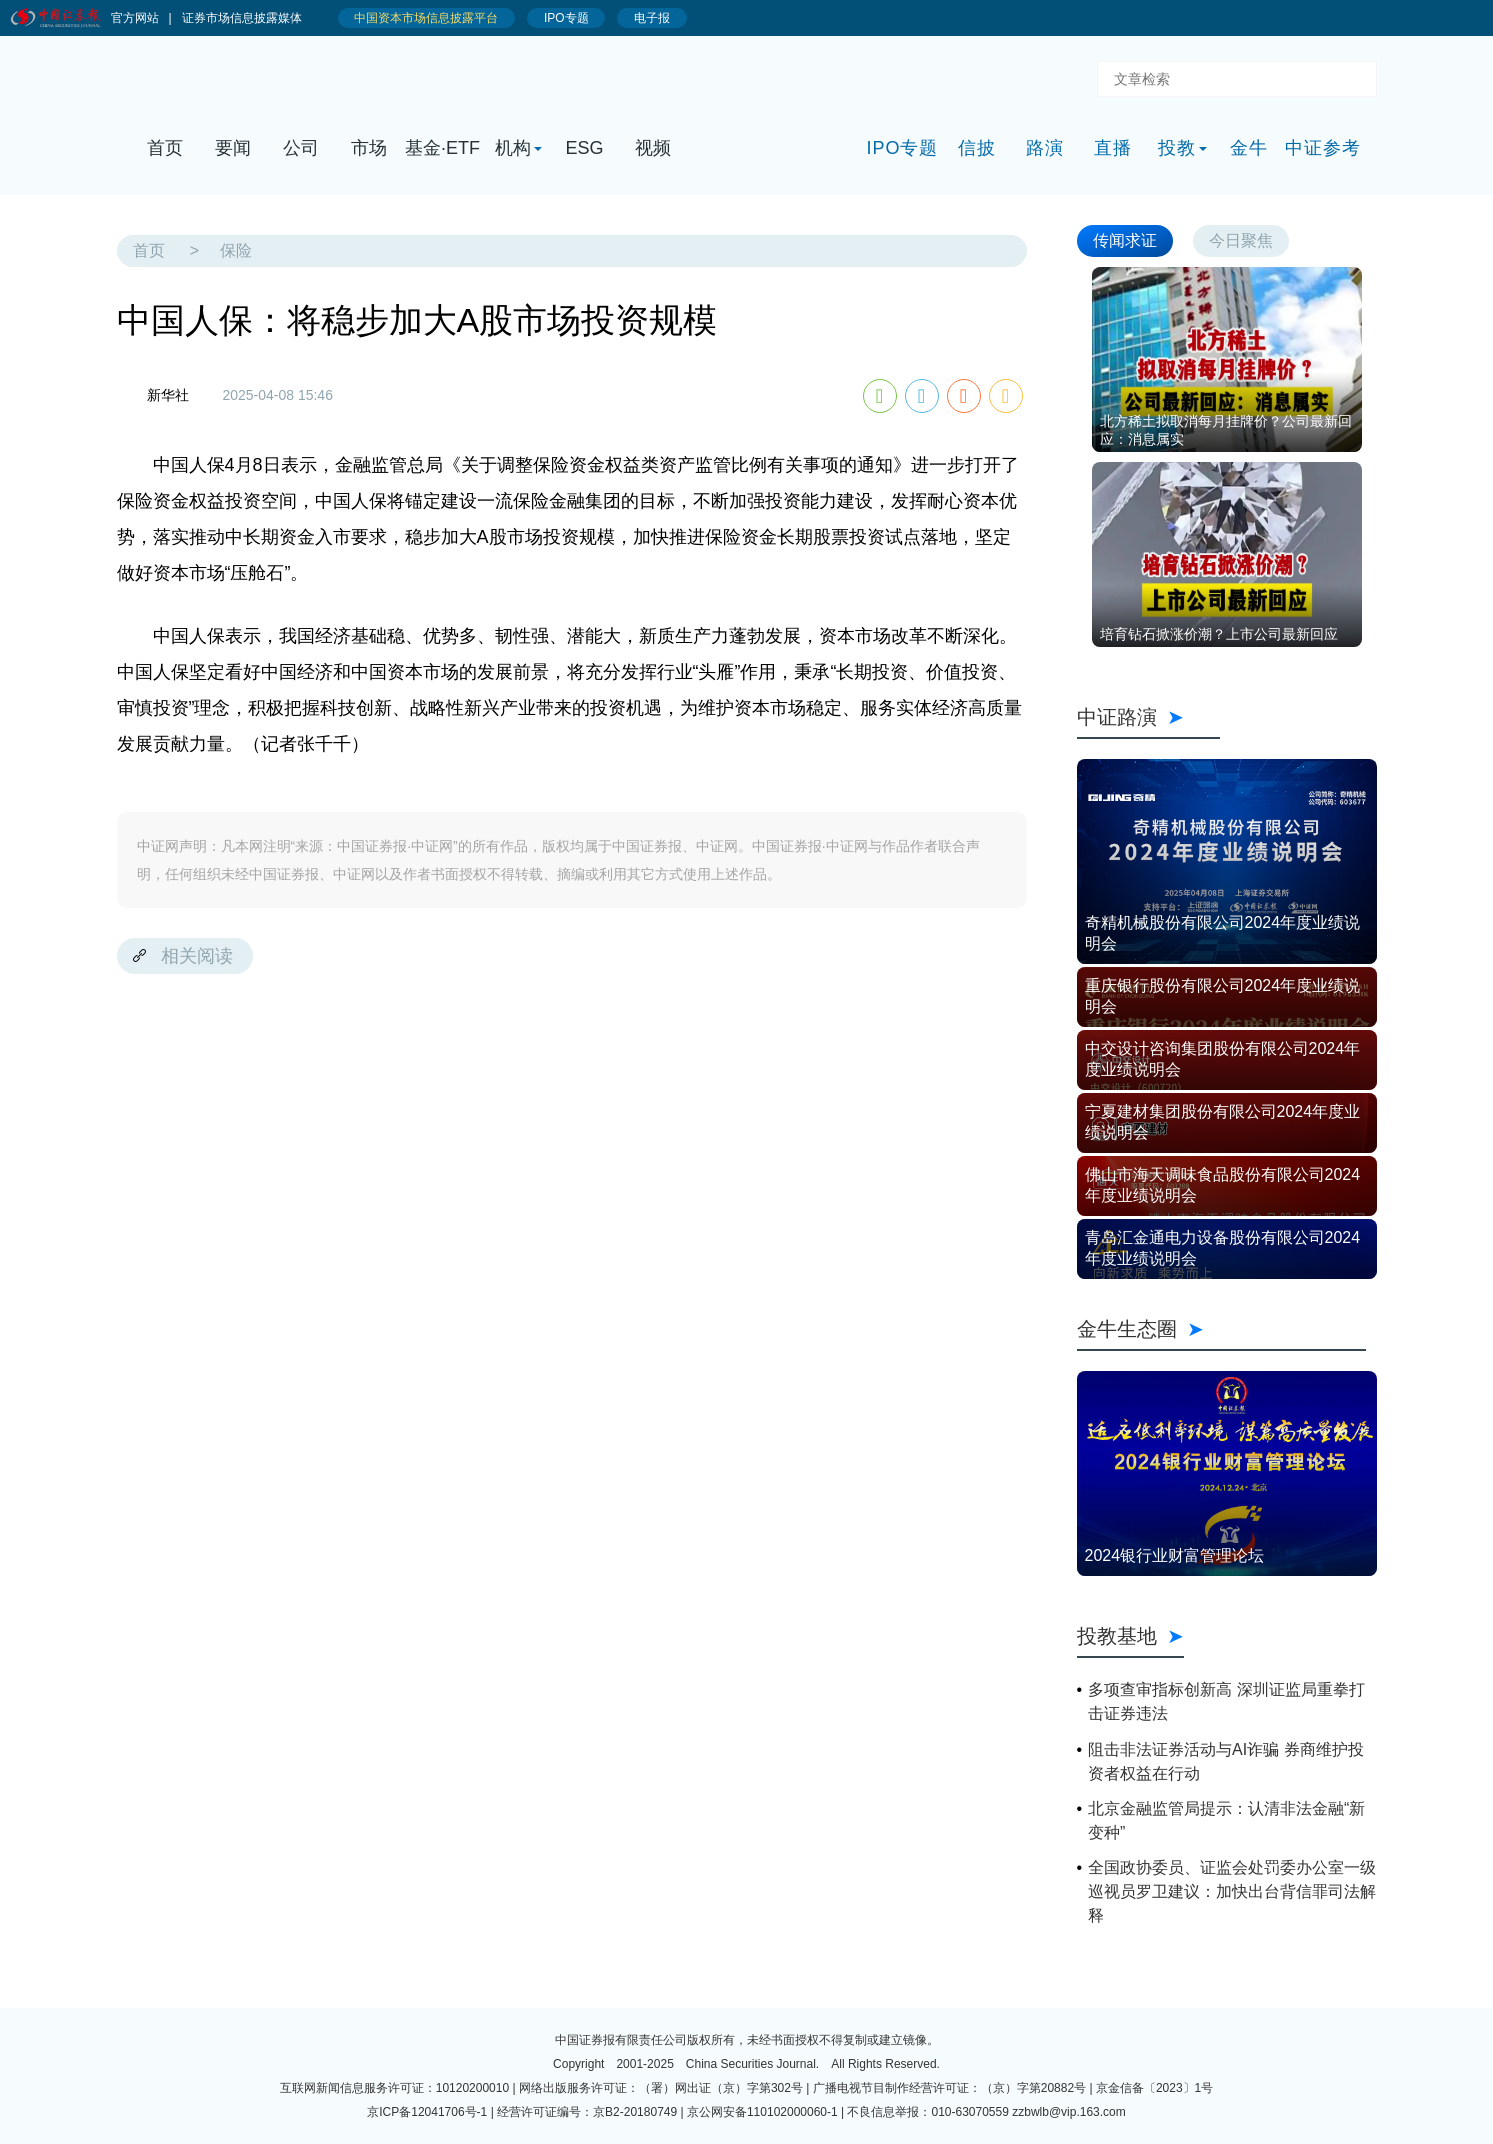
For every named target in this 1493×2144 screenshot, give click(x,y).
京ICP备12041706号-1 (427, 2112)
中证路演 (1149, 717)
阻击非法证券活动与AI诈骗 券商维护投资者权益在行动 (1226, 1761)
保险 (236, 250)
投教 (1177, 148)
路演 (1045, 148)
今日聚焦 (1241, 240)
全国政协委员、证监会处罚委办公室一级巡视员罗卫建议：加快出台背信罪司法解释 (1232, 1891)
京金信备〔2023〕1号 (1154, 2088)
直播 (1113, 148)
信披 (977, 148)
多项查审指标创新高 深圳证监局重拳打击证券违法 (1226, 1701)
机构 (513, 148)
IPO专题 (902, 148)
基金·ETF (442, 148)
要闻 (233, 148)
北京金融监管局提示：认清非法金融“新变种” (1226, 1820)
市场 (369, 148)
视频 (653, 148)
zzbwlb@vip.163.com (1069, 2112)
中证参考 (1323, 148)
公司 (301, 148)
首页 (165, 148)
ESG (584, 148)
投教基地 (1130, 1636)
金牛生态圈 (1222, 1329)
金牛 (1249, 148)
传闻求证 (1125, 240)
